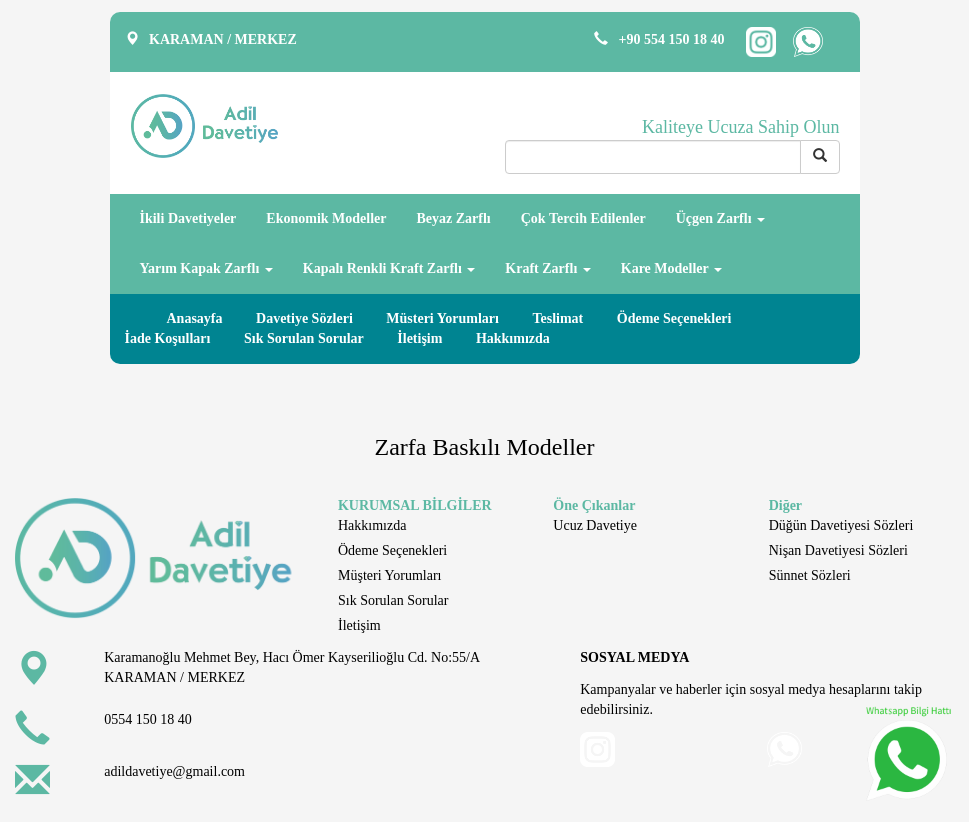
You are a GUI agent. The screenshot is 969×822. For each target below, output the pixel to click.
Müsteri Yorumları (442, 318)
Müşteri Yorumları (389, 575)
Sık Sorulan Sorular (304, 338)
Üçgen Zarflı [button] (720, 218)
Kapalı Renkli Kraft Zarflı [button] (389, 268)
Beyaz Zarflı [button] (453, 218)
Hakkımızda (513, 338)
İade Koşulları (168, 338)
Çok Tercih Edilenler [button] (583, 218)
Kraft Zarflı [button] (547, 268)
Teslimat (557, 318)
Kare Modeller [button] (671, 268)
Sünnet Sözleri (810, 575)
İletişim (419, 338)
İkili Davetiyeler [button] (188, 218)
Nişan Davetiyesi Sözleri (838, 550)
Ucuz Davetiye (595, 525)
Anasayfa (195, 318)
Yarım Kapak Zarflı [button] (206, 268)
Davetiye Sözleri (304, 318)
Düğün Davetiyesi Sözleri (841, 525)
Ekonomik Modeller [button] (326, 218)
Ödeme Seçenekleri (674, 318)
